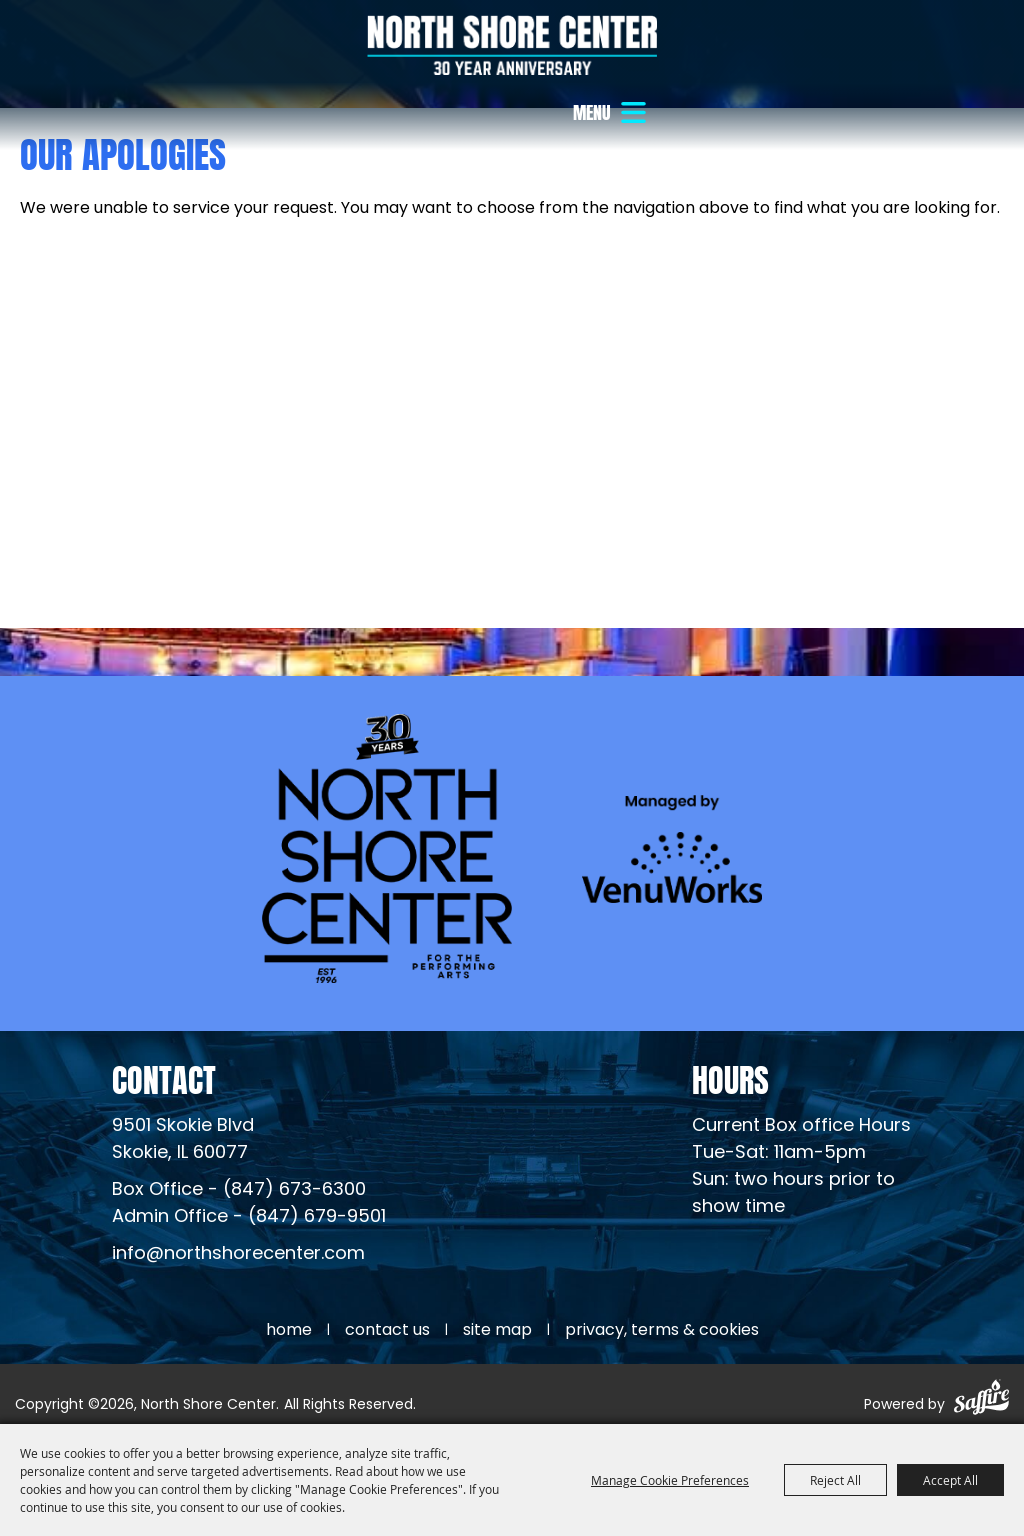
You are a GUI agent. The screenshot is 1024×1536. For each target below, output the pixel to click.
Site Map (497, 1331)
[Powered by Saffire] (981, 1400)
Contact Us (387, 1331)
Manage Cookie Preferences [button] (670, 1480)
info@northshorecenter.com (238, 1254)
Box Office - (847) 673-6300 (239, 1190)
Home (289, 1331)
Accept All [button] (950, 1480)
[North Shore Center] (512, 45)
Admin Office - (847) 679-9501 (249, 1217)
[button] (612, 112)
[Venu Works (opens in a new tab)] (672, 848)
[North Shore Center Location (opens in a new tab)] (183, 1140)
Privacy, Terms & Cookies (662, 1331)
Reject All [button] (835, 1480)
